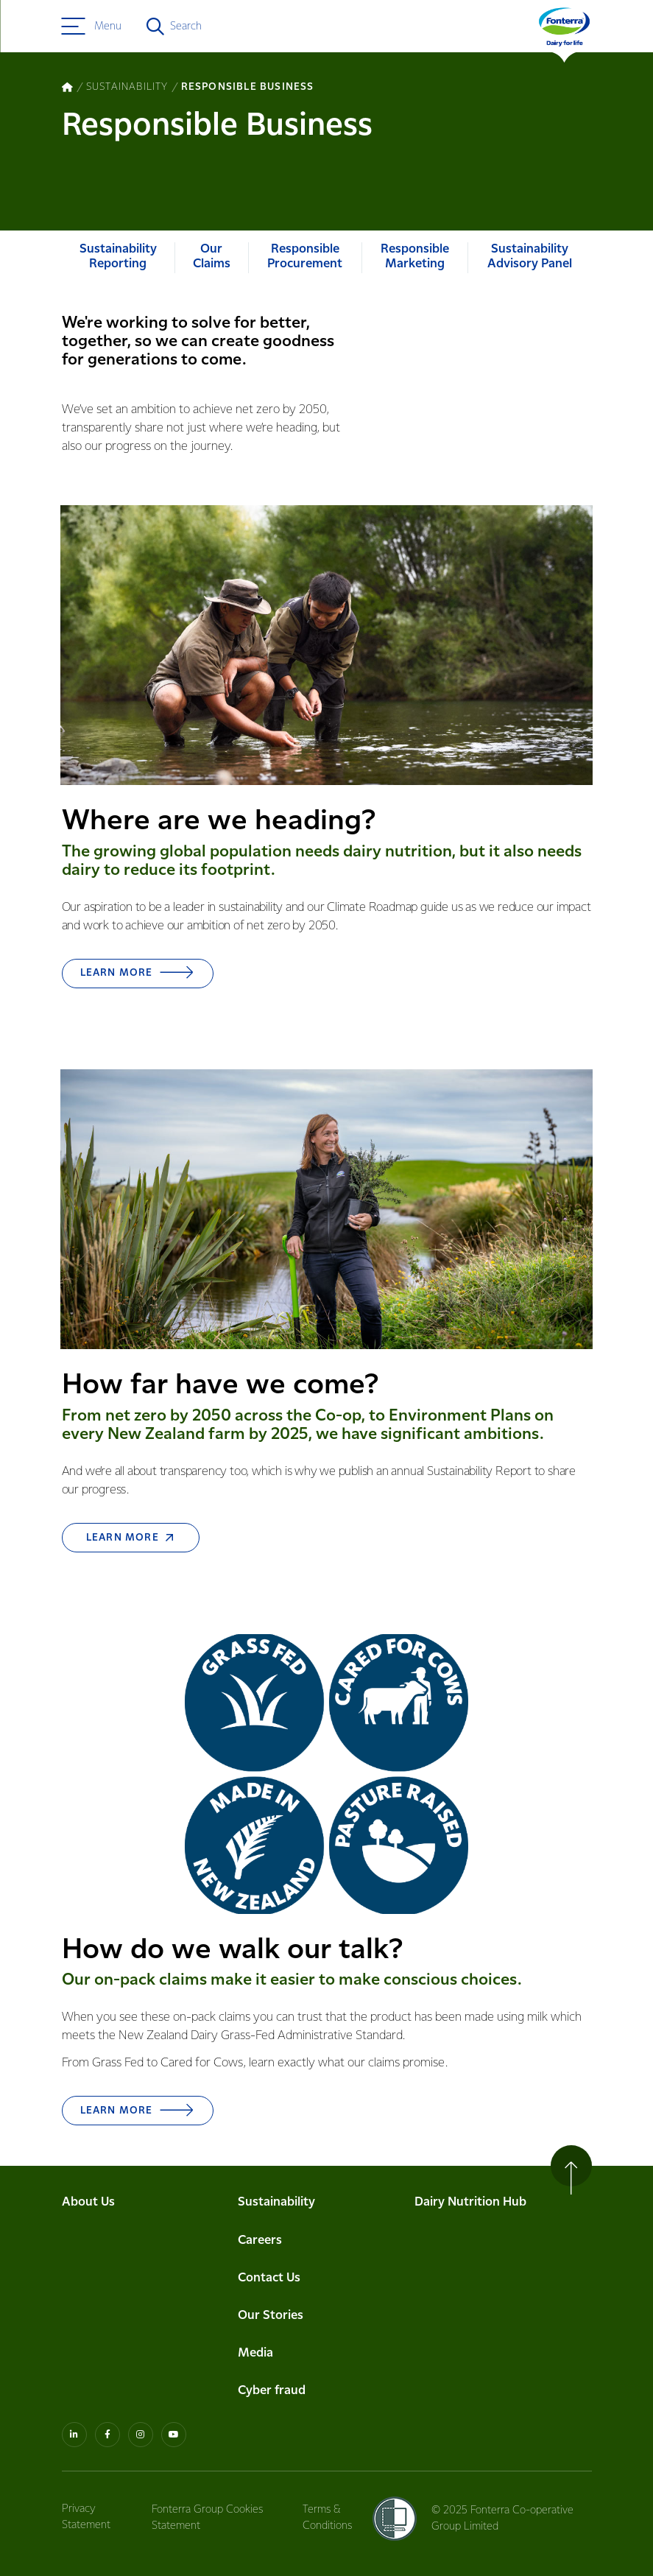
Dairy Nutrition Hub (470, 2145)
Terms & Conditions (329, 2459)
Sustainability (276, 2145)
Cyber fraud (272, 2334)
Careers (260, 2183)
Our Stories (270, 2258)
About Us (88, 2145)
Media (255, 2296)
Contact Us (269, 2220)
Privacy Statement (86, 2459)
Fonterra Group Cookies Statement (208, 2459)
